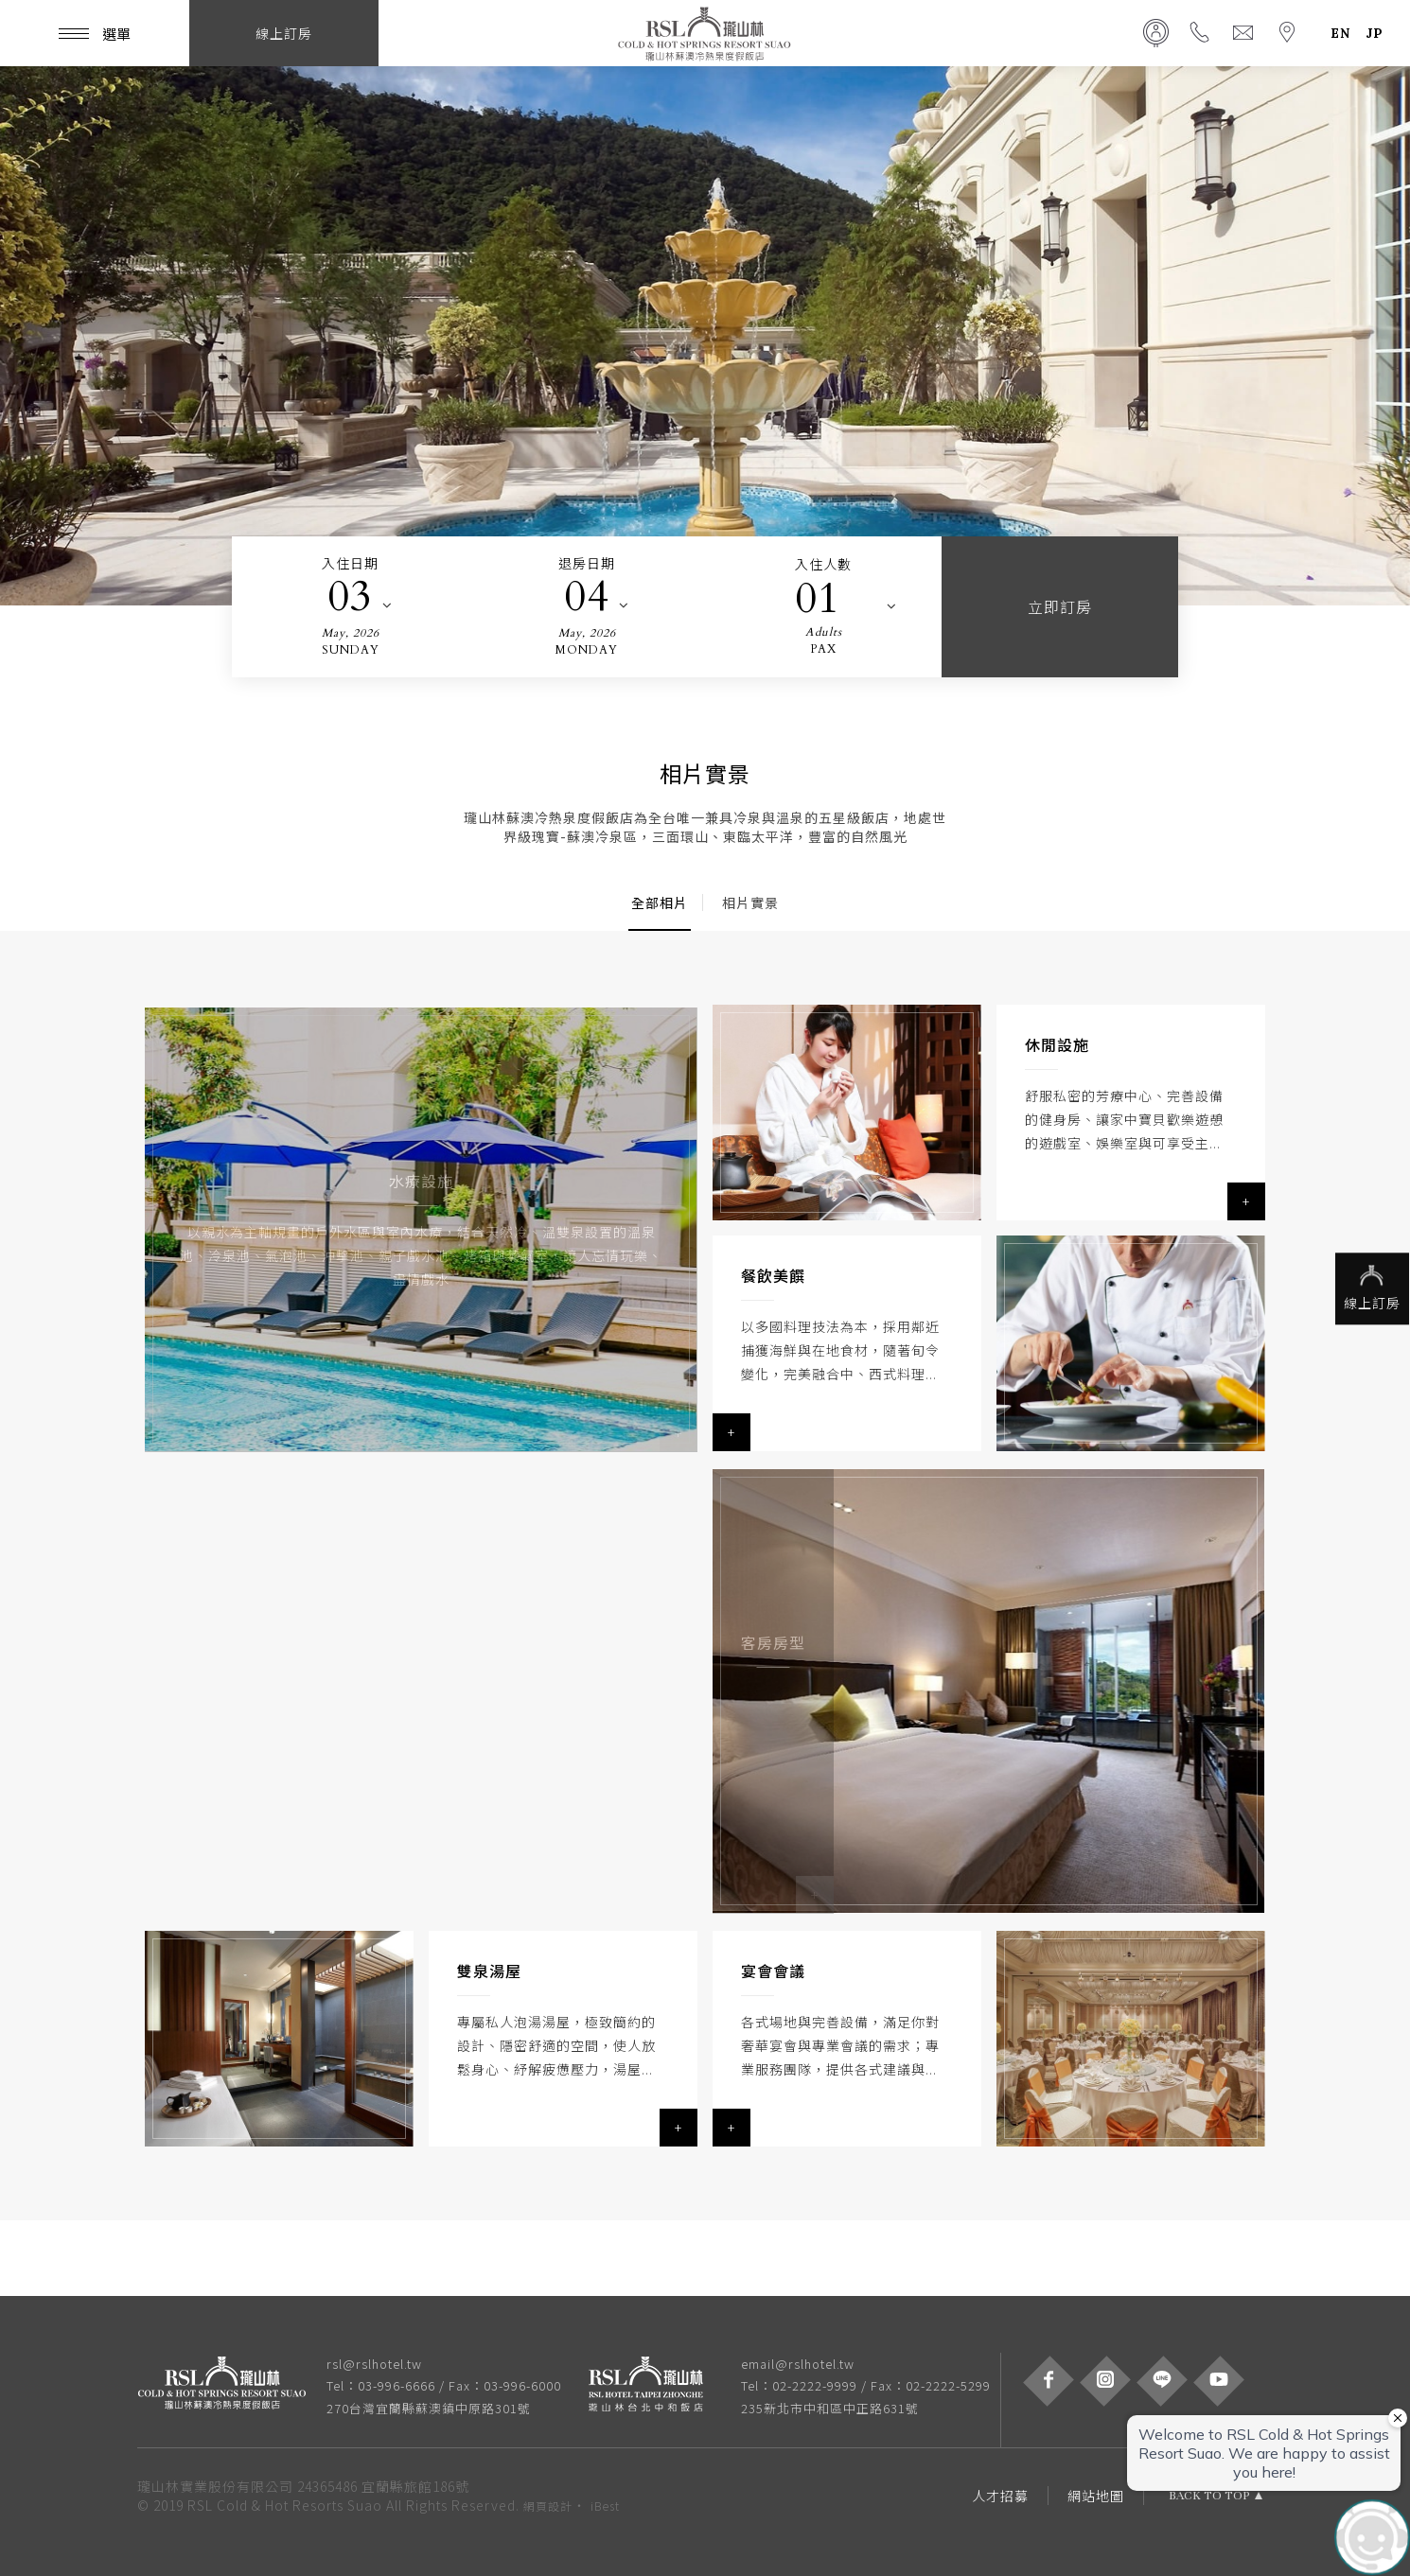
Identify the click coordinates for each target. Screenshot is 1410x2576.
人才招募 (1000, 2495)
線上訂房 (1367, 1287)
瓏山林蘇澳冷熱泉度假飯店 (705, 33)
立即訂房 (1060, 606)
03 (350, 596)
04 (586, 596)
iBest (605, 2505)
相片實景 (750, 902)
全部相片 (659, 902)
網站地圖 (1095, 2495)
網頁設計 (548, 2505)
